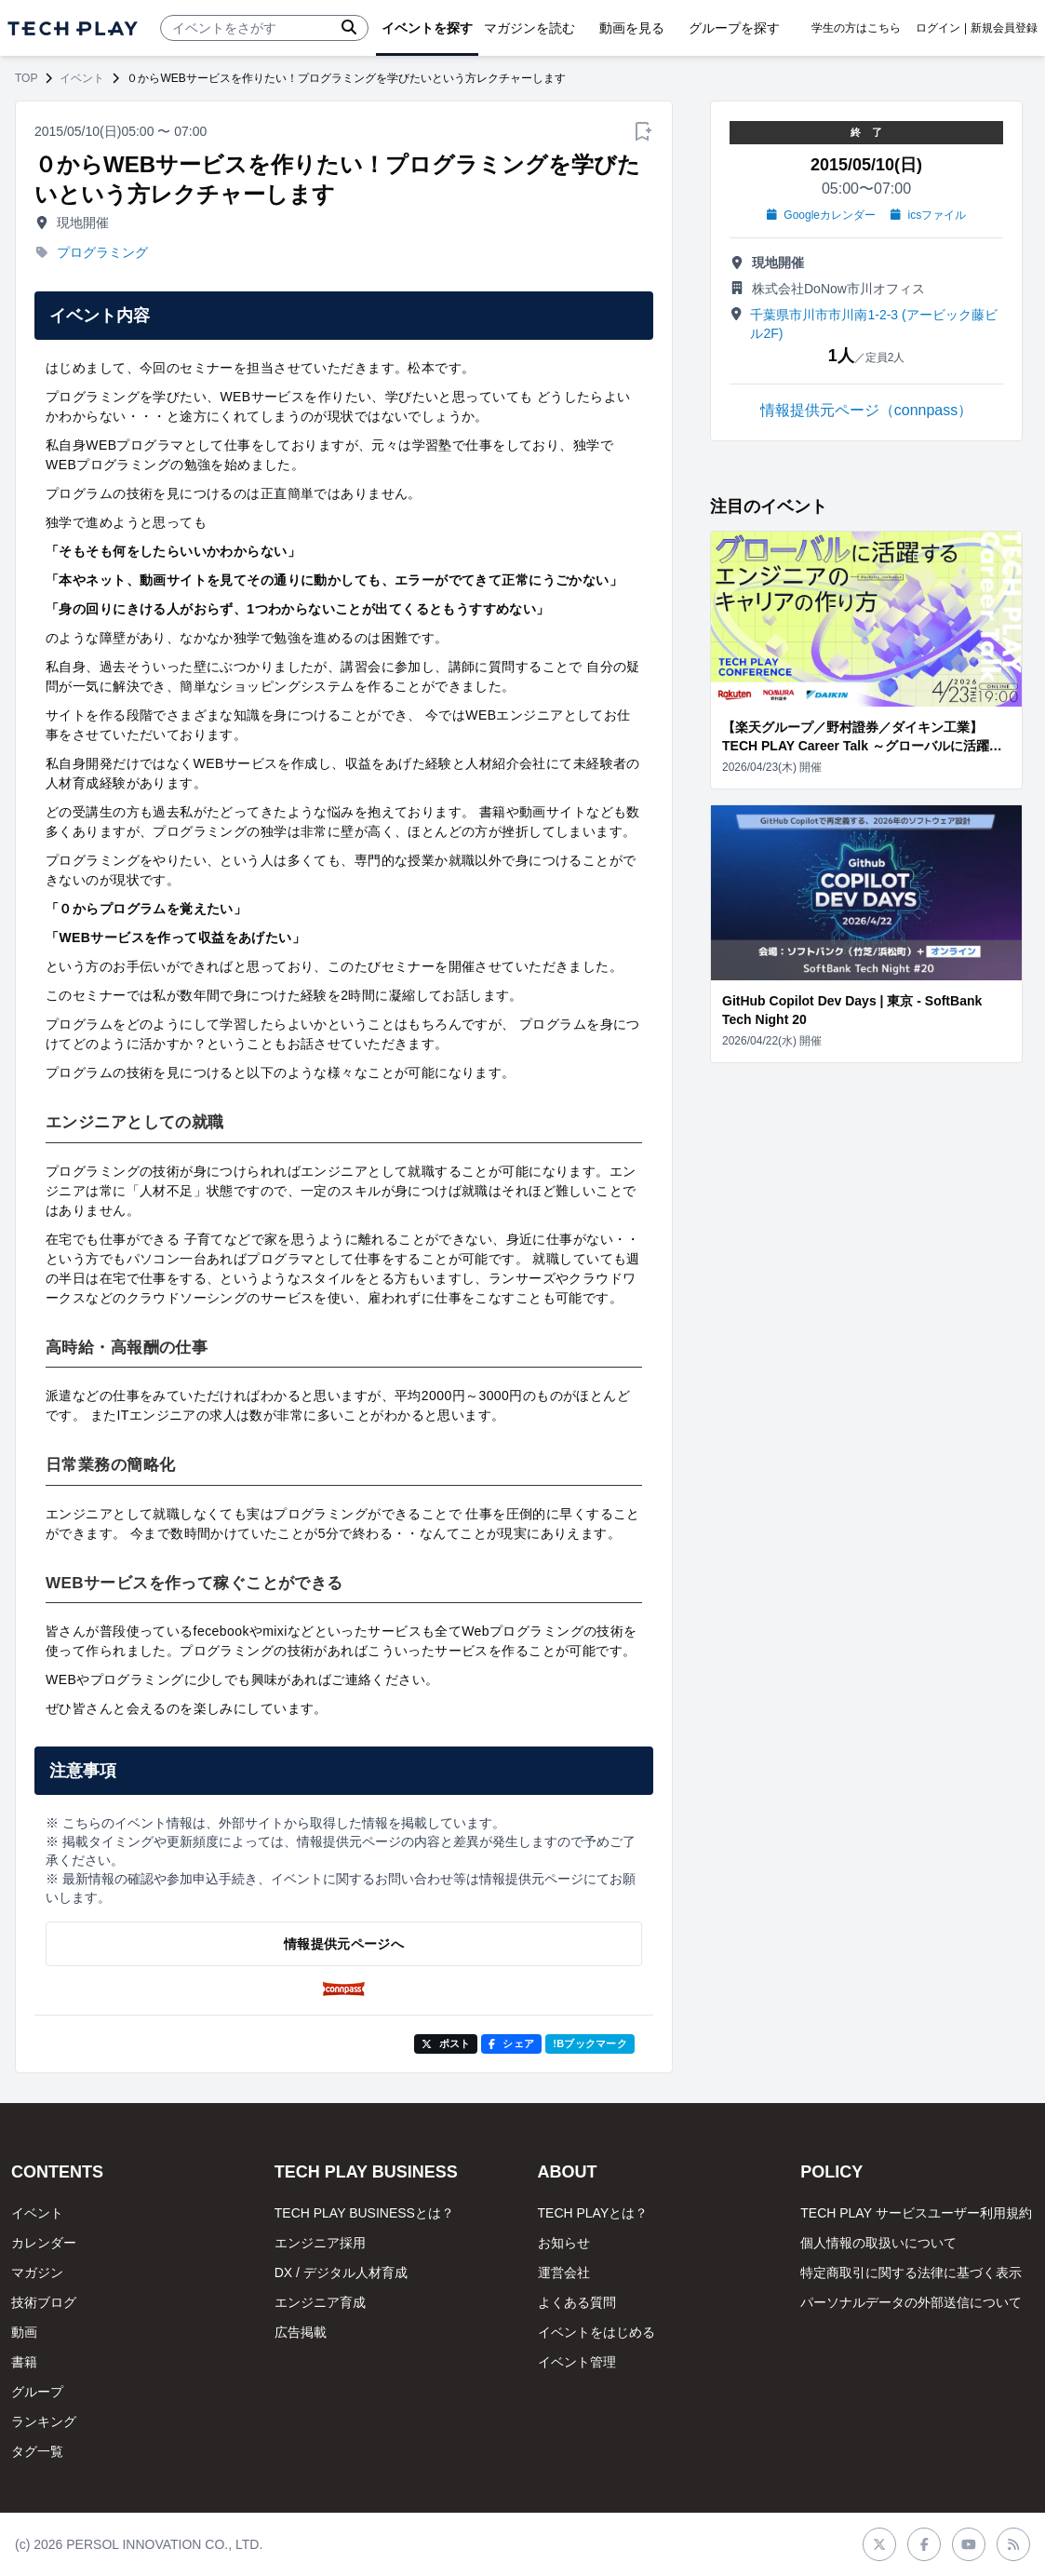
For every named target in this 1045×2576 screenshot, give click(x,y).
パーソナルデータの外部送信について (911, 2302)
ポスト (446, 2043)
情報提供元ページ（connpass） (866, 410)
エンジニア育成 (320, 2302)
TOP (26, 78)
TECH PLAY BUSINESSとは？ (364, 2212)
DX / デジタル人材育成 (341, 2272)
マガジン (37, 2272)
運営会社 (564, 2272)
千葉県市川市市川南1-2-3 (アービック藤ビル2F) (873, 324)
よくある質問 (577, 2302)
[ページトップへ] (72, 28)
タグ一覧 (37, 2451)
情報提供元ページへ (344, 1943)
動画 (24, 2332)
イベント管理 (577, 2361)
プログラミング (102, 252)
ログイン (938, 27)
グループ (37, 2391)
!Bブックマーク (590, 2043)
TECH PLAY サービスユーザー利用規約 (915, 2212)
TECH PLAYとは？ (593, 2212)
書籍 (24, 2361)
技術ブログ (43, 2302)
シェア (511, 2043)
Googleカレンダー (821, 215)
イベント (82, 78)
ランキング (43, 2421)
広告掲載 (301, 2332)
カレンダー (43, 2242)
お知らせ (564, 2242)
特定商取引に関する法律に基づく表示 (911, 2272)
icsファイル (928, 215)
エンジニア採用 (320, 2242)
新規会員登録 (1004, 27)
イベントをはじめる (596, 2332)
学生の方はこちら (856, 27)
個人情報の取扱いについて (878, 2242)
